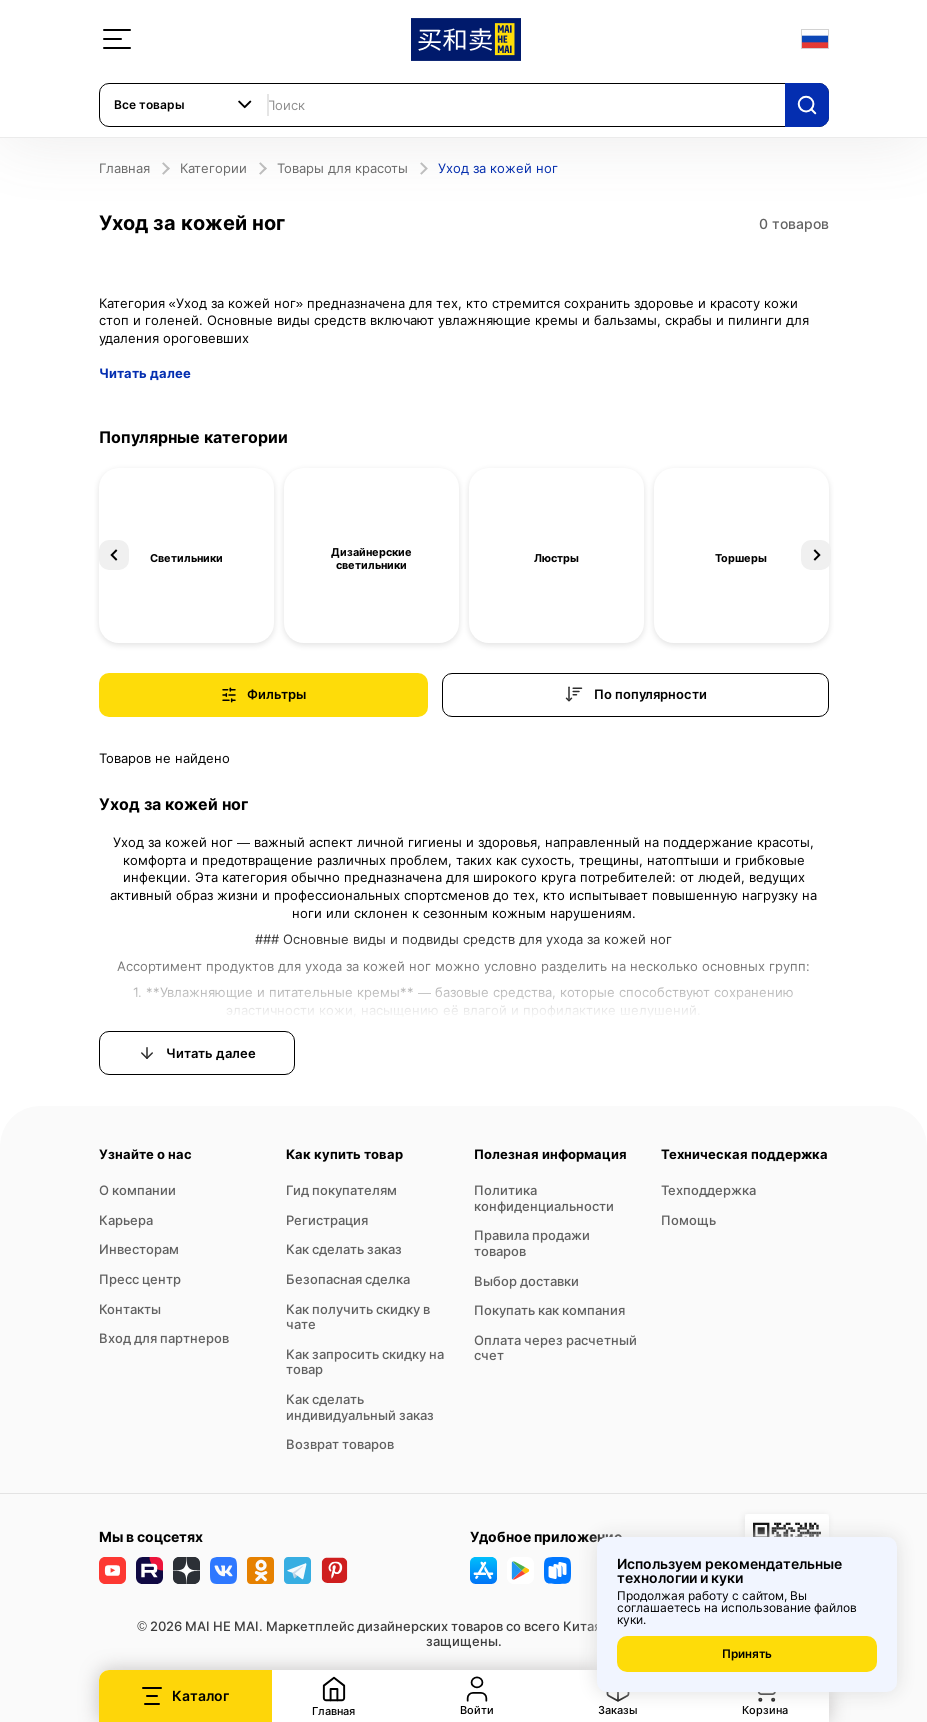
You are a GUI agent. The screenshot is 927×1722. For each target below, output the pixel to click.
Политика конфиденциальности (544, 1198)
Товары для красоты (342, 168)
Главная (124, 168)
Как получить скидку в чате (358, 1317)
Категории (213, 168)
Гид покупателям (341, 1190)
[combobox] (184, 105)
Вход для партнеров (164, 1338)
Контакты (130, 1309)
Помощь (688, 1220)
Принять (747, 1653)
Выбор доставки (526, 1281)
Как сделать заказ (344, 1249)
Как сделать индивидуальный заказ (360, 1407)
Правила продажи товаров (532, 1243)
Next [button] (816, 555)
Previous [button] (114, 555)
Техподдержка (708, 1190)
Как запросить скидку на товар (365, 1362)
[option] (186, 555)
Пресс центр (140, 1279)
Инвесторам (139, 1249)
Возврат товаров (340, 1444)
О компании (137, 1190)
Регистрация (327, 1220)
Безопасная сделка (348, 1279)
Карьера (126, 1220)
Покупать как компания (549, 1310)
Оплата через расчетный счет (555, 1348)
